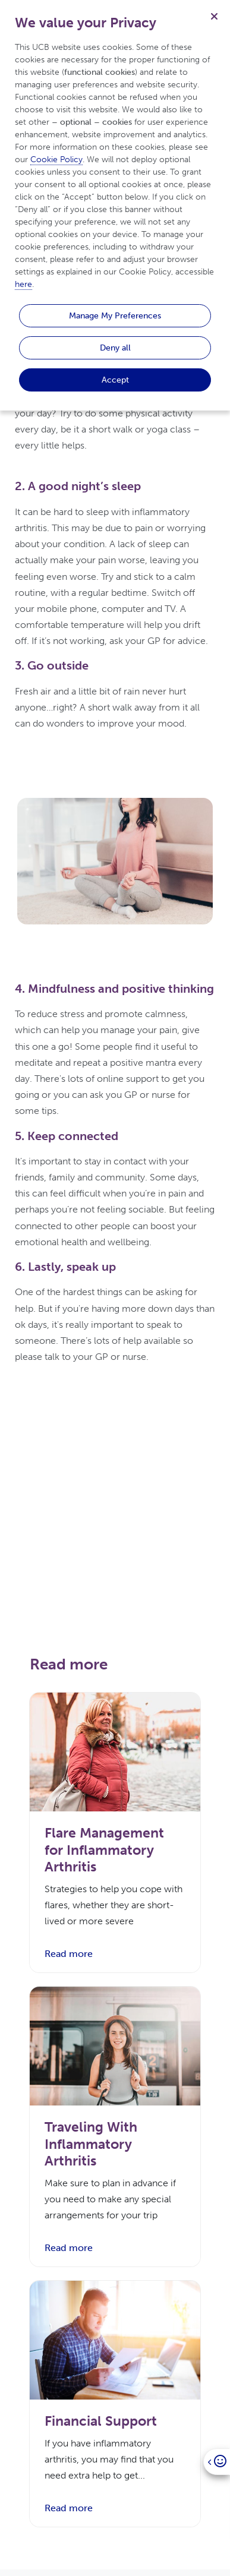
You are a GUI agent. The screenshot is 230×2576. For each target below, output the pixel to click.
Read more (69, 1953)
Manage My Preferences (115, 315)
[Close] (214, 16)
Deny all (115, 347)
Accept (115, 379)
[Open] (216, 2461)
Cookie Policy (56, 159)
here (23, 284)
